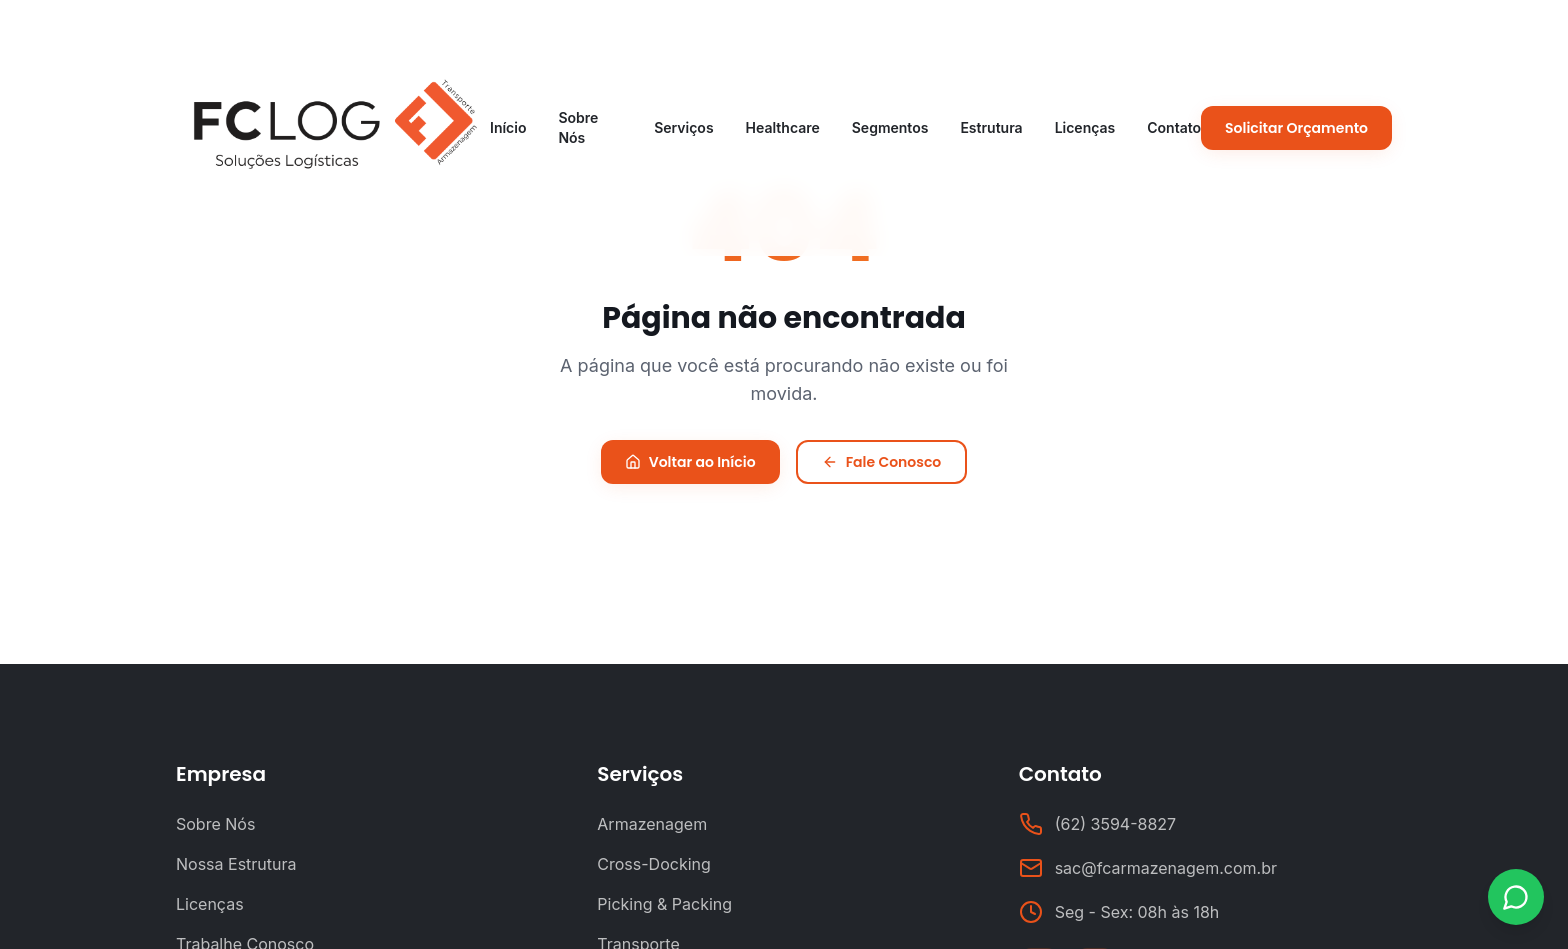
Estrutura (991, 127)
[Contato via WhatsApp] (1516, 897)
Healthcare (783, 127)
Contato (1174, 127)
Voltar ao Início (690, 462)
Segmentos (890, 127)
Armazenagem (652, 824)
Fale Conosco (882, 462)
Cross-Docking (654, 864)
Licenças (1085, 127)
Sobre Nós (578, 127)
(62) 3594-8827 (1115, 824)
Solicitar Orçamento (1296, 128)
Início (508, 127)
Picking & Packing (664, 904)
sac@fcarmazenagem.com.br (1166, 868)
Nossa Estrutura (236, 864)
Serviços (683, 127)
